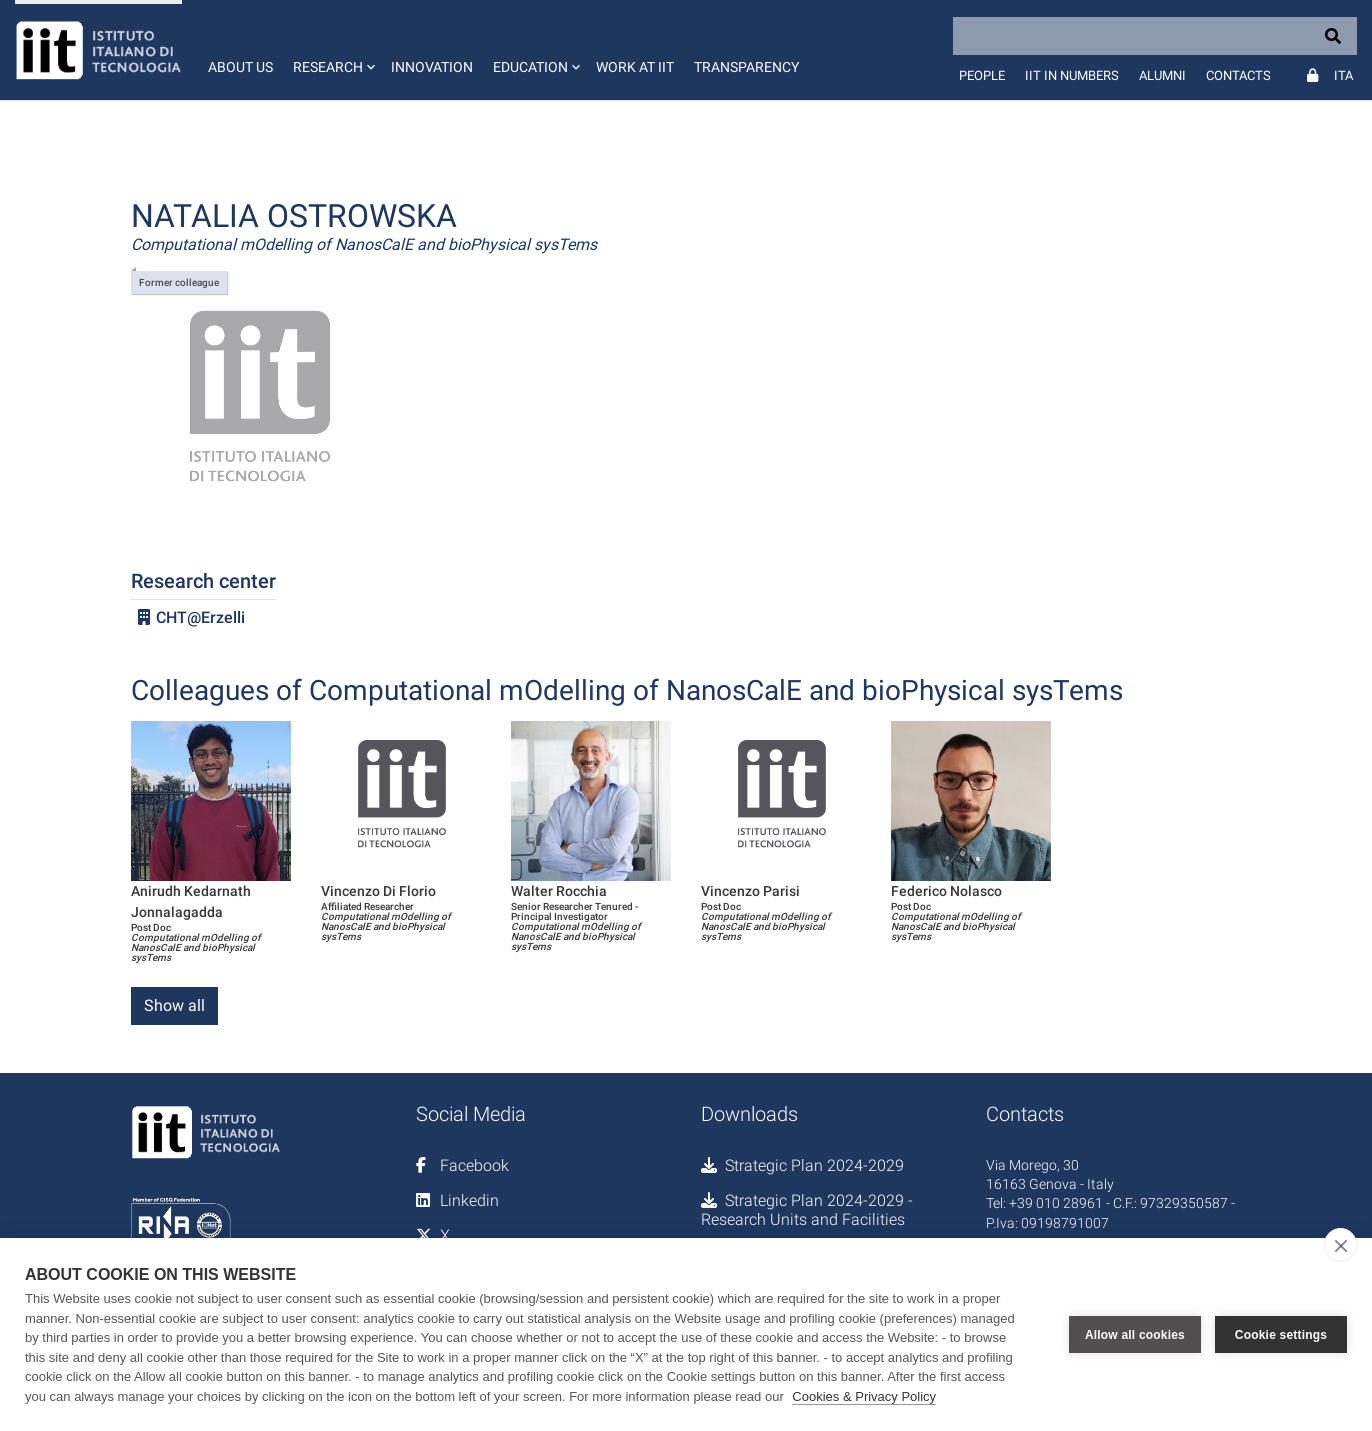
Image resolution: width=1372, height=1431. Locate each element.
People (982, 75)
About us (240, 67)
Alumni (1162, 75)
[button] (332, 50)
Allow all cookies (1135, 1335)
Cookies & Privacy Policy (864, 1396)
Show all (174, 1005)
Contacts (1238, 75)
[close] (1340, 1245)
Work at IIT (635, 67)
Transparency (746, 67)
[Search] (1155, 36)
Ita (1343, 75)
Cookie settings (1281, 1335)
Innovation (432, 67)
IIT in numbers (1072, 75)
